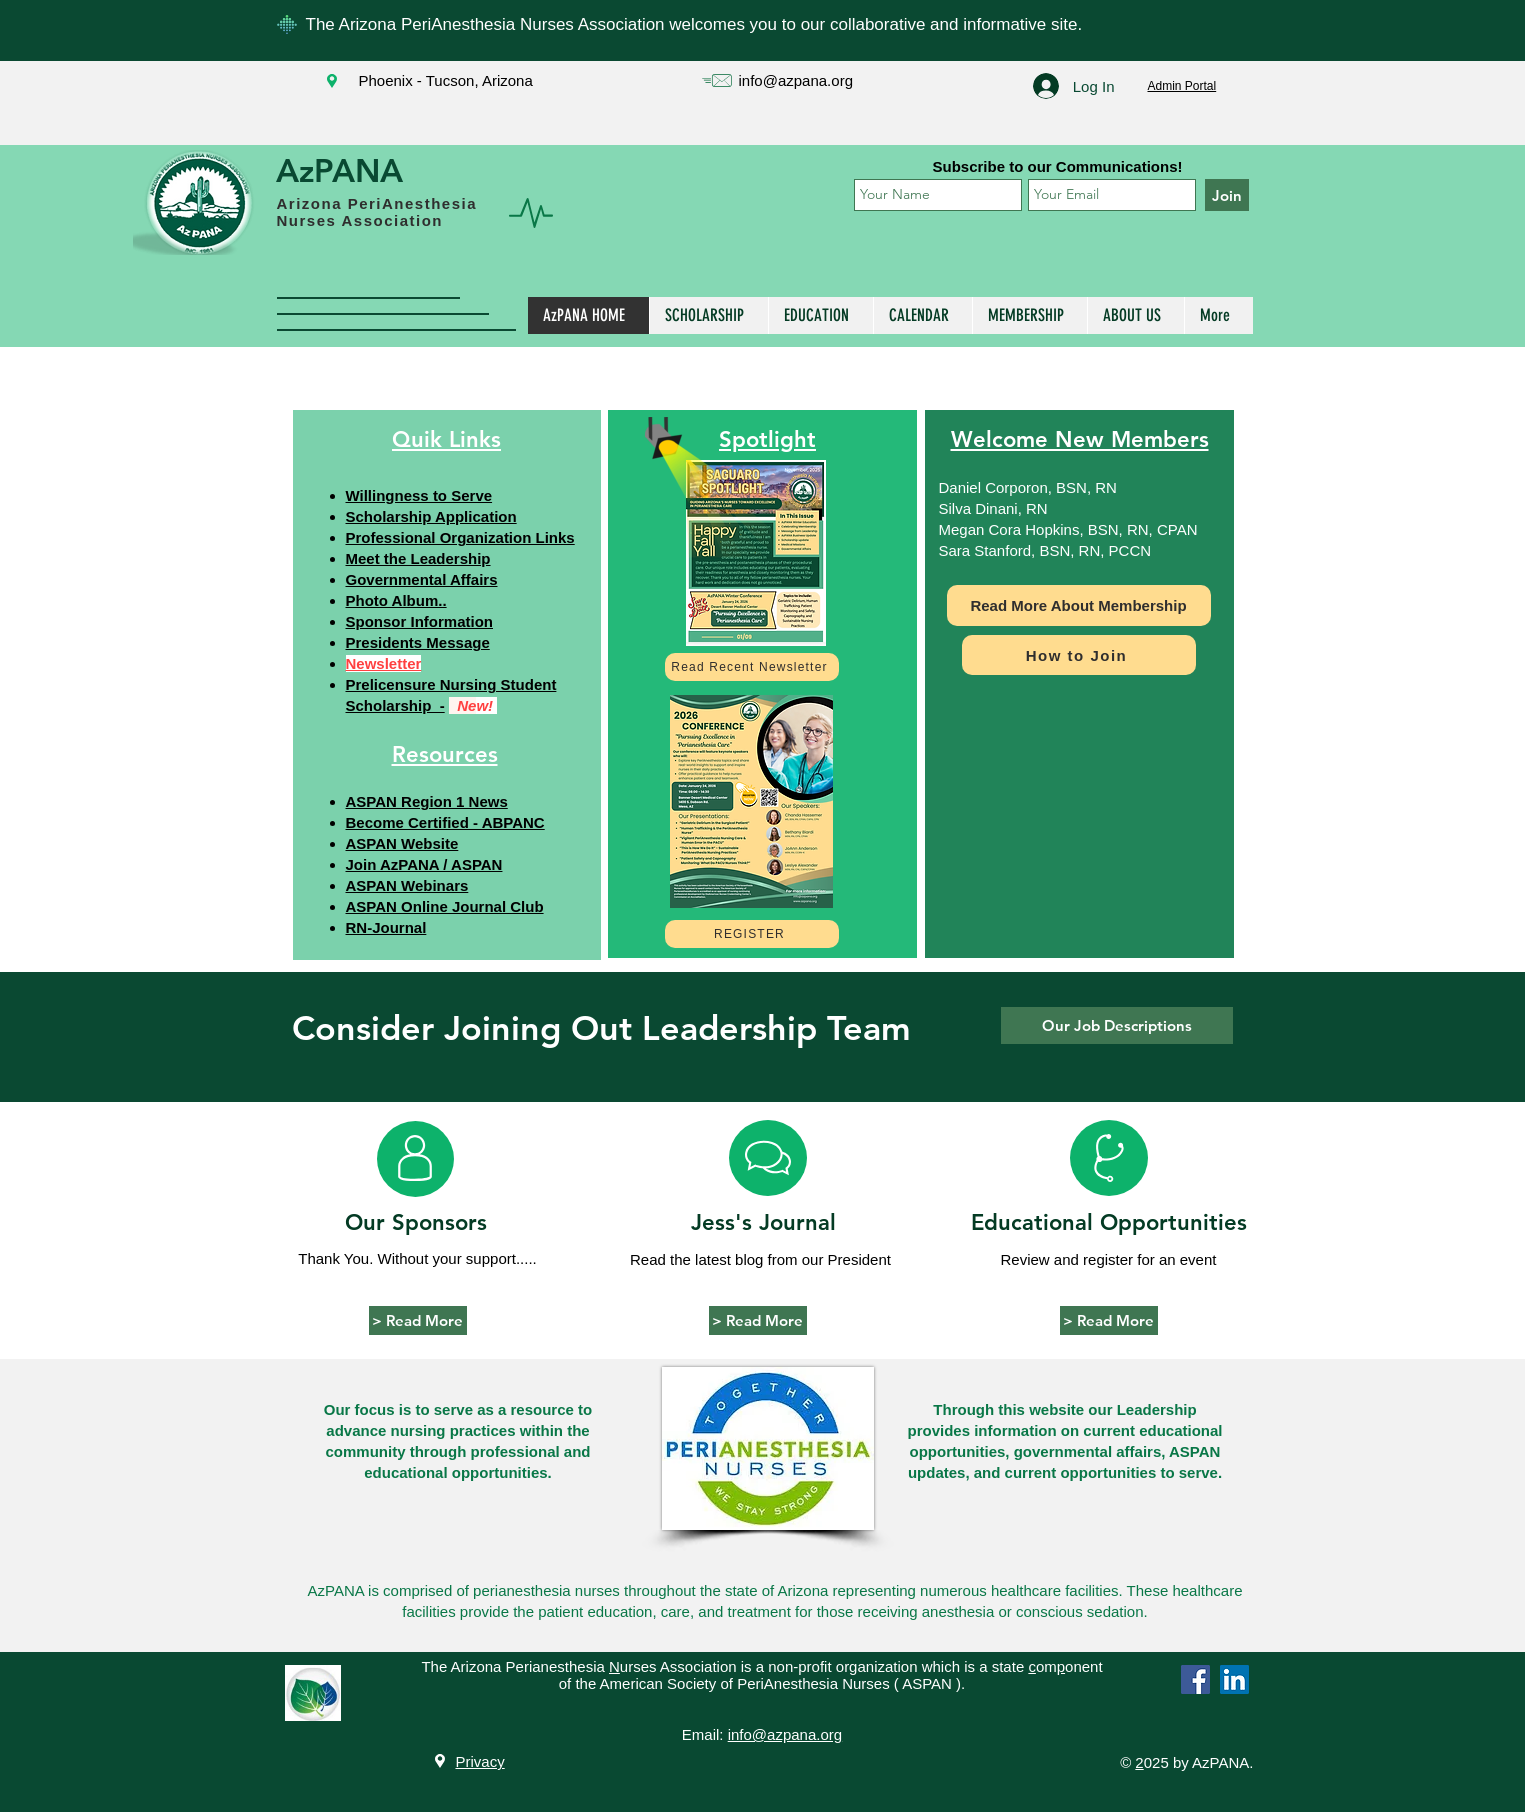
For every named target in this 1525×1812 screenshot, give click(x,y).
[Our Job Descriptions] (1117, 1025)
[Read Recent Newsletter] (752, 667)
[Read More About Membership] (1079, 605)
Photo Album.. (396, 600)
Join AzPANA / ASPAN (424, 864)
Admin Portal (1182, 86)
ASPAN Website (402, 843)
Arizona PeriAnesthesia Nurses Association (377, 212)
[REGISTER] (752, 934)
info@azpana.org (796, 80)
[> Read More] (418, 1320)
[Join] (1227, 195)
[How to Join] (1079, 655)
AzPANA (339, 170)
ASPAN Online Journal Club (445, 906)
